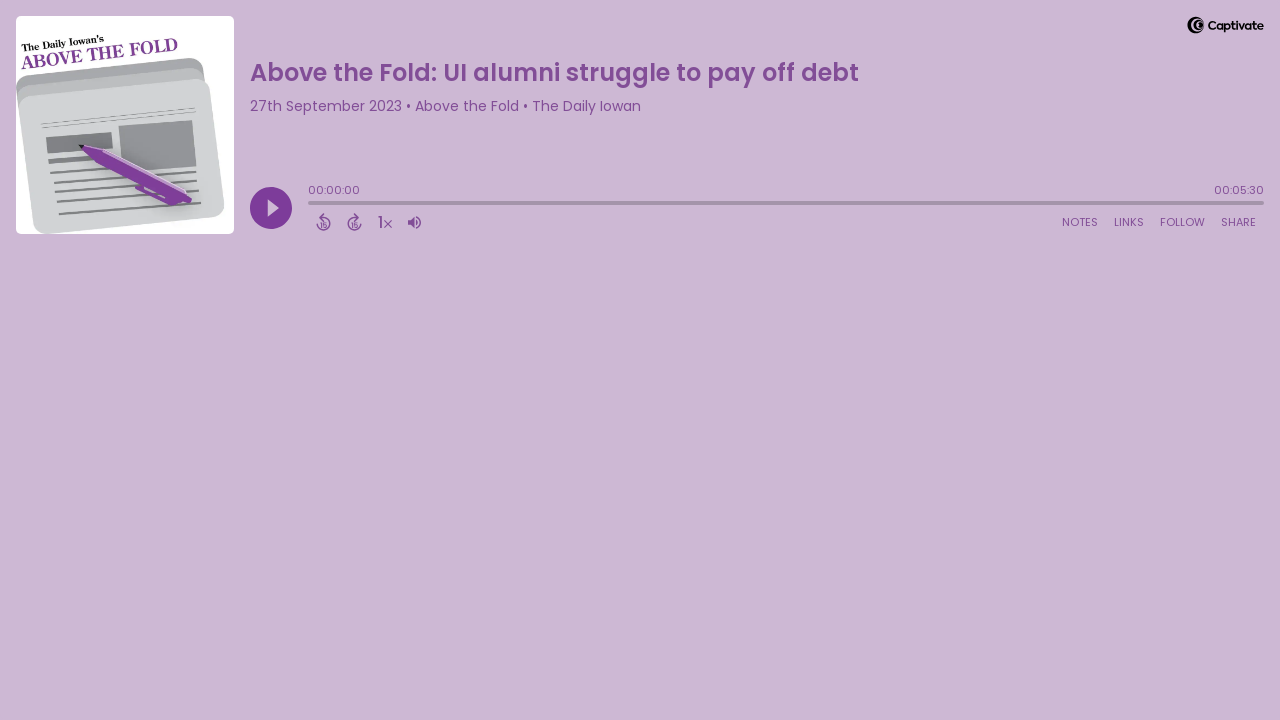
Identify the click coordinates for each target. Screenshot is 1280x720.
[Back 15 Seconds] (323, 222)
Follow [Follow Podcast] (1182, 222)
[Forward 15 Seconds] (354, 222)
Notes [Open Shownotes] (1080, 222)
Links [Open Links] (1129, 222)
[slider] (313, 205)
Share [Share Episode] (1238, 222)
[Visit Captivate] (1225, 28)
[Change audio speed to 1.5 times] (385, 222)
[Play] (271, 208)
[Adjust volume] (414, 222)
